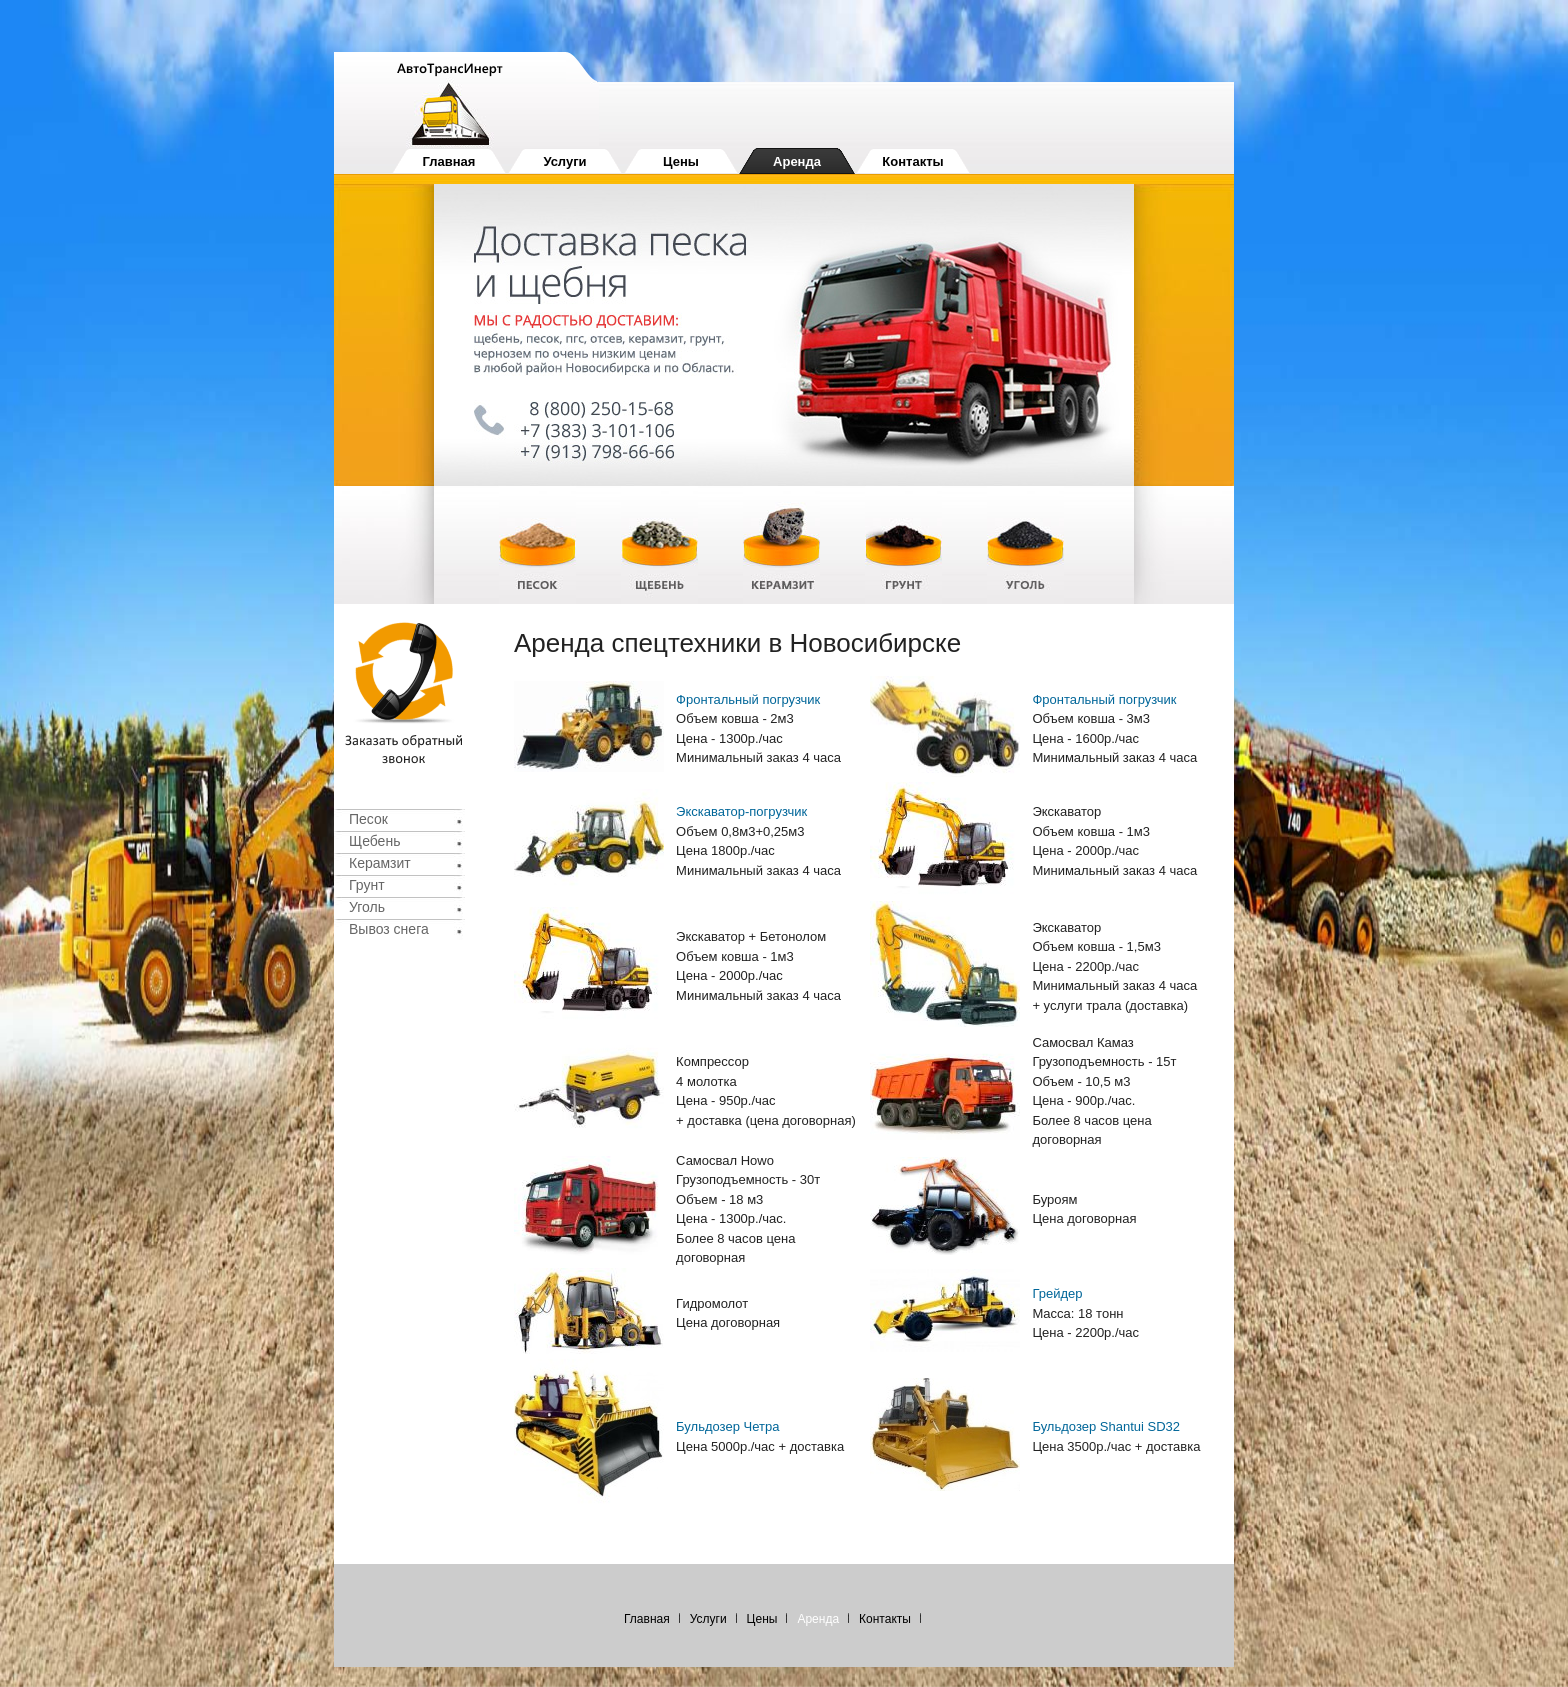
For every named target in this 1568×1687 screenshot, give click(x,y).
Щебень (374, 841)
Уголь (367, 907)
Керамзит (380, 863)
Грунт (367, 885)
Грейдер (1057, 1293)
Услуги (564, 161)
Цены (681, 161)
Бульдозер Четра (727, 1426)
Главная (449, 161)
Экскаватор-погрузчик (741, 811)
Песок (368, 819)
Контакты (912, 161)
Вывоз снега (389, 929)
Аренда (797, 161)
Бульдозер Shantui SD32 (1106, 1426)
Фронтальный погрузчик (748, 699)
